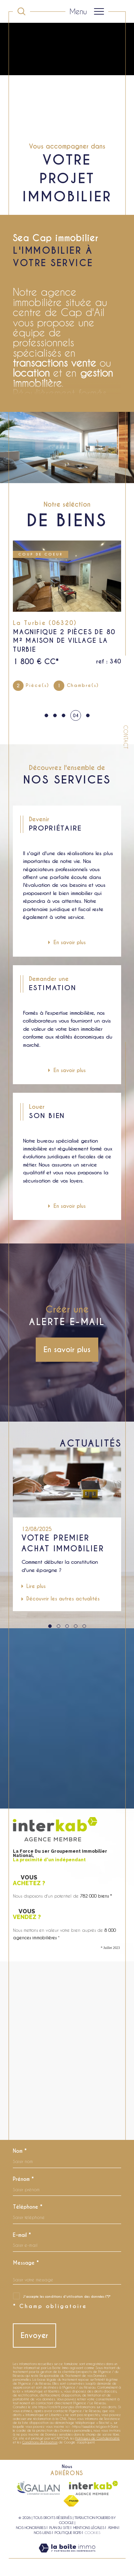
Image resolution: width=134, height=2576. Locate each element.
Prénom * (23, 2179)
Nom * (20, 2150)
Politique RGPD (68, 2532)
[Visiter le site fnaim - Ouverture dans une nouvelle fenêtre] (71, 2501)
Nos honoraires (31, 2527)
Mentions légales (88, 2527)
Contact (126, 737)
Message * (26, 2262)
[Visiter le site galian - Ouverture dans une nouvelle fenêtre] (38, 2488)
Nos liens (42, 2532)
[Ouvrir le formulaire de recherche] (21, 11)
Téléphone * (28, 2206)
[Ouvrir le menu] (86, 11)
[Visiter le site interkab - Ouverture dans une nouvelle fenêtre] (93, 2488)
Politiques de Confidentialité (97, 2438)
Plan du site (59, 2527)
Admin (113, 2527)
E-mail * (22, 2235)
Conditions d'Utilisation (40, 2442)
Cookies (92, 2533)
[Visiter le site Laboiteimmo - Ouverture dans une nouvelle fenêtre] (67, 2554)
